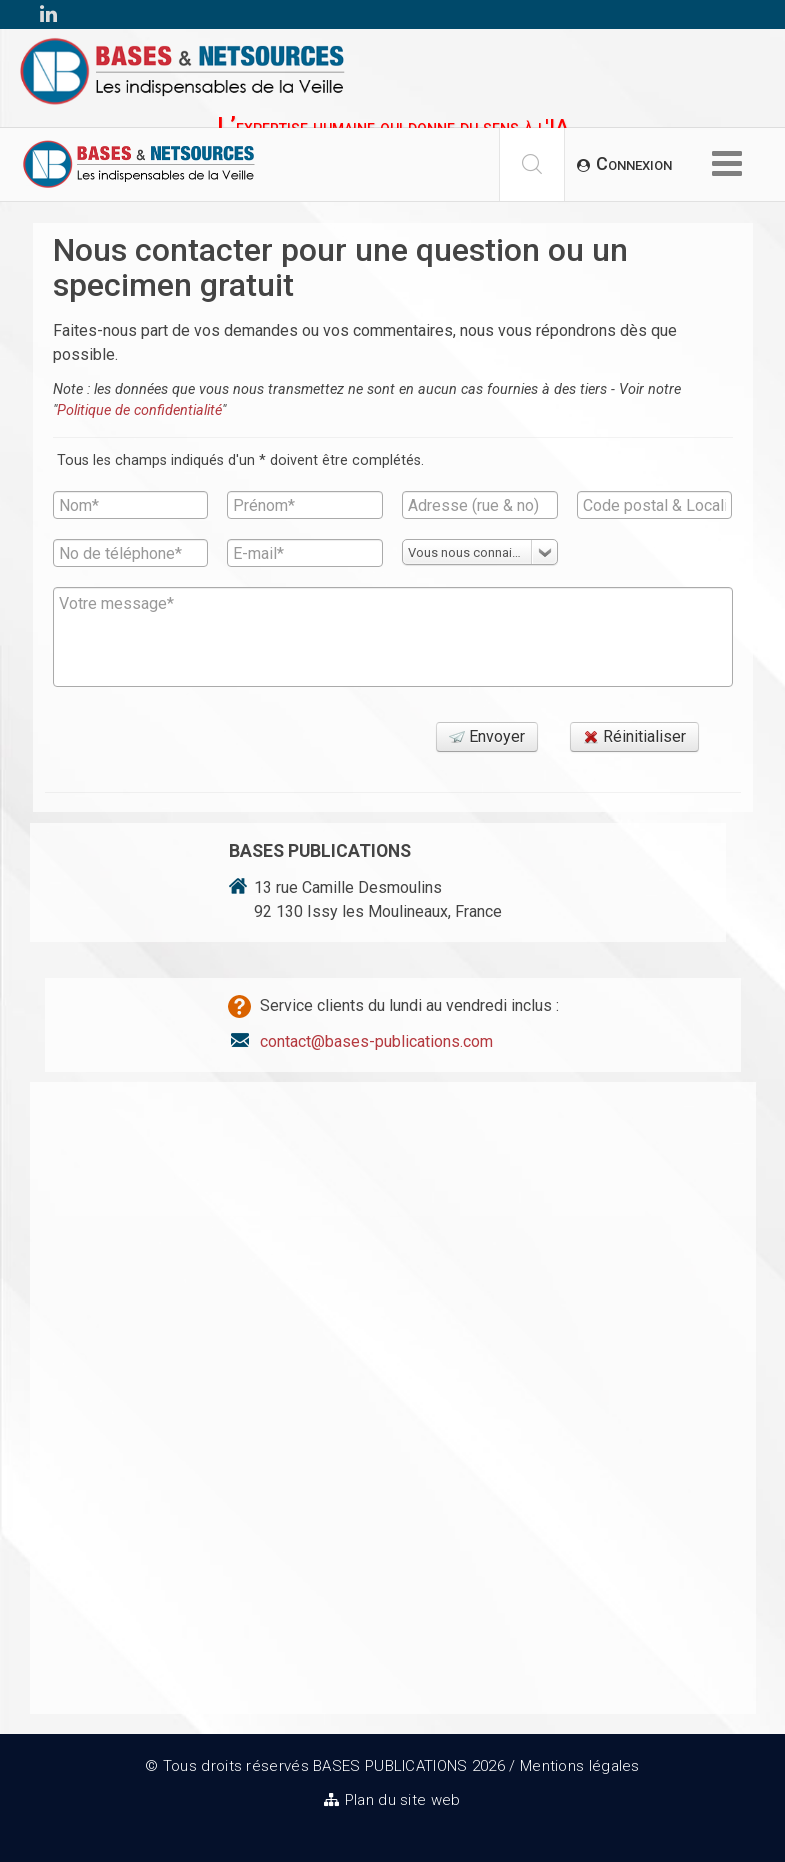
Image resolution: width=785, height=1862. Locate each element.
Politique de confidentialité (139, 410)
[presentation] (205, 746)
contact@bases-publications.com (376, 1041)
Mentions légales (580, 1766)
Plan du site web (403, 1800)
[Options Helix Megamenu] (727, 165)
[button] (624, 164)
